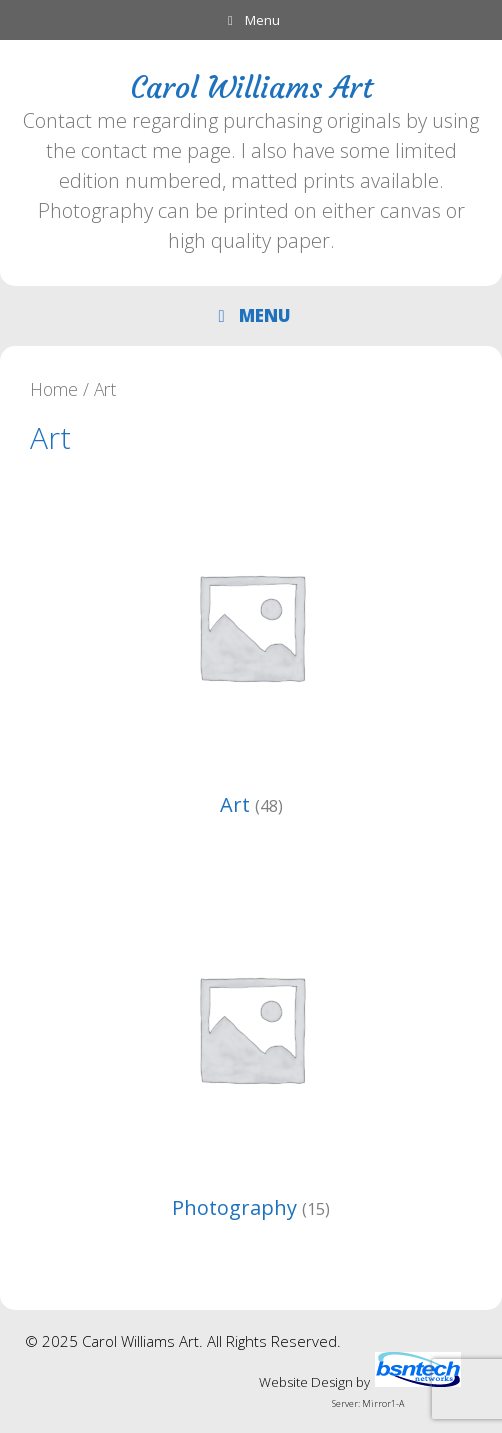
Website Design (306, 1382)
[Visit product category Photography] (251, 1054)
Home (54, 389)
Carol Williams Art (251, 87)
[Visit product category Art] (251, 652)
